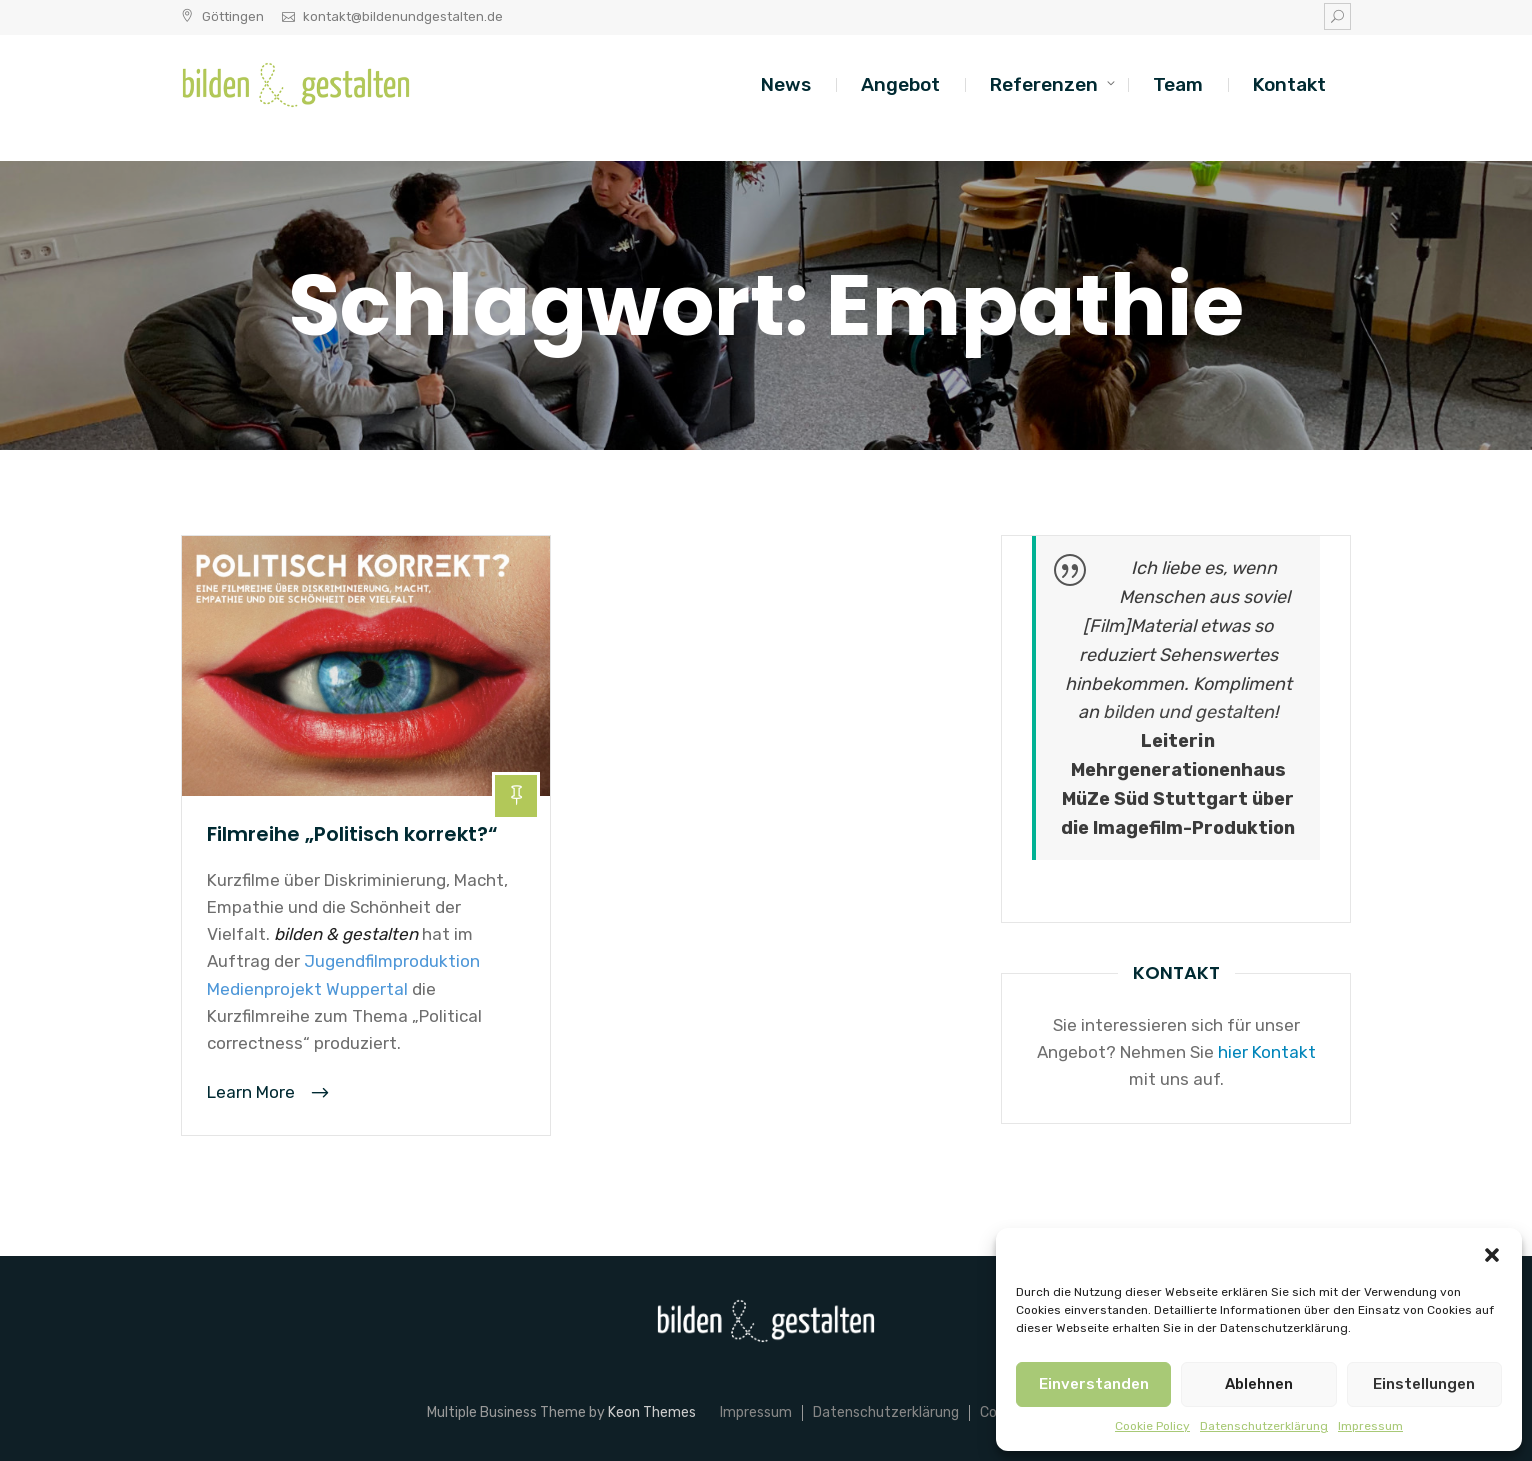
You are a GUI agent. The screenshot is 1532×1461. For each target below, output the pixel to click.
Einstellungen (1424, 1384)
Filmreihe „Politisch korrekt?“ (352, 834)
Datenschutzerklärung (1264, 1426)
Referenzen (1044, 84)
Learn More (253, 1092)
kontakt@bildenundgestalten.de (403, 16)
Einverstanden (1094, 1384)
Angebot (900, 84)
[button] (1492, 1253)
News (786, 84)
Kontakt (1289, 84)
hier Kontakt (1267, 1052)
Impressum (1370, 1426)
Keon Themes (652, 1412)
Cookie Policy (1152, 1426)
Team (1178, 84)
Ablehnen (1259, 1384)
